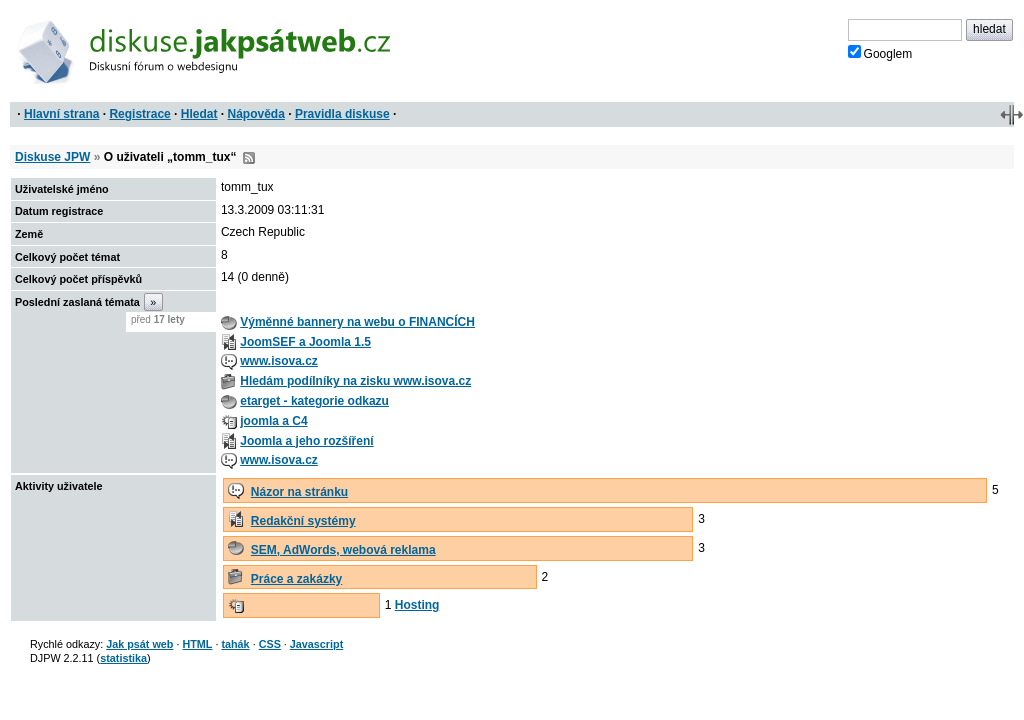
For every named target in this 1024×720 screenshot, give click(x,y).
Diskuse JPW (52, 157)
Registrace (139, 114)
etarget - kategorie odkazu (314, 401)
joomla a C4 (273, 421)
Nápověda (256, 114)
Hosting (417, 605)
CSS (270, 644)
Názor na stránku (299, 492)
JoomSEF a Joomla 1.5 (305, 342)
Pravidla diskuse (342, 114)
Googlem (880, 53)
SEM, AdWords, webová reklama (343, 550)
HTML (197, 644)
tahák (235, 644)
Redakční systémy (303, 521)
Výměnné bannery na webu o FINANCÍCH (357, 322)
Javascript (316, 644)
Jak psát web (139, 644)
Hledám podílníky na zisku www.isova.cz (355, 381)
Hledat (199, 114)
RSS (249, 158)
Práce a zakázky (296, 579)
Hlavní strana (61, 114)
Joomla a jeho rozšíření (306, 441)
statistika (123, 658)
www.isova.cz (279, 361)
